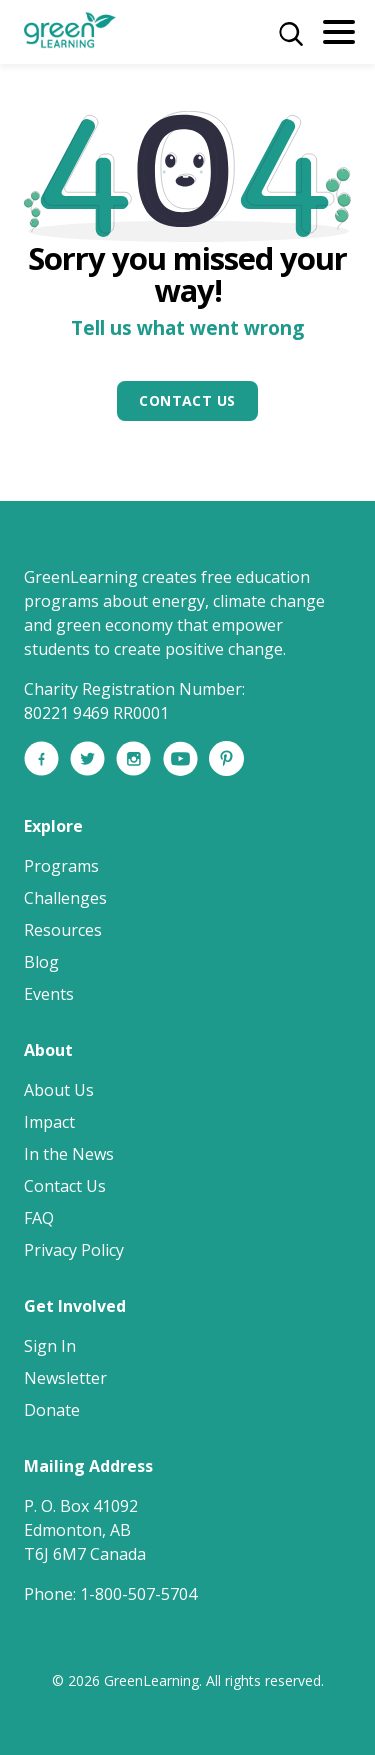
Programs (61, 866)
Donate (52, 1410)
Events (49, 994)
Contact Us (187, 400)
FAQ (39, 1218)
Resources (63, 930)
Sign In (50, 1346)
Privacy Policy (74, 1250)
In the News (69, 1154)
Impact (49, 1122)
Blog (41, 962)
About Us (59, 1090)
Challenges (65, 898)
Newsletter (65, 1378)
